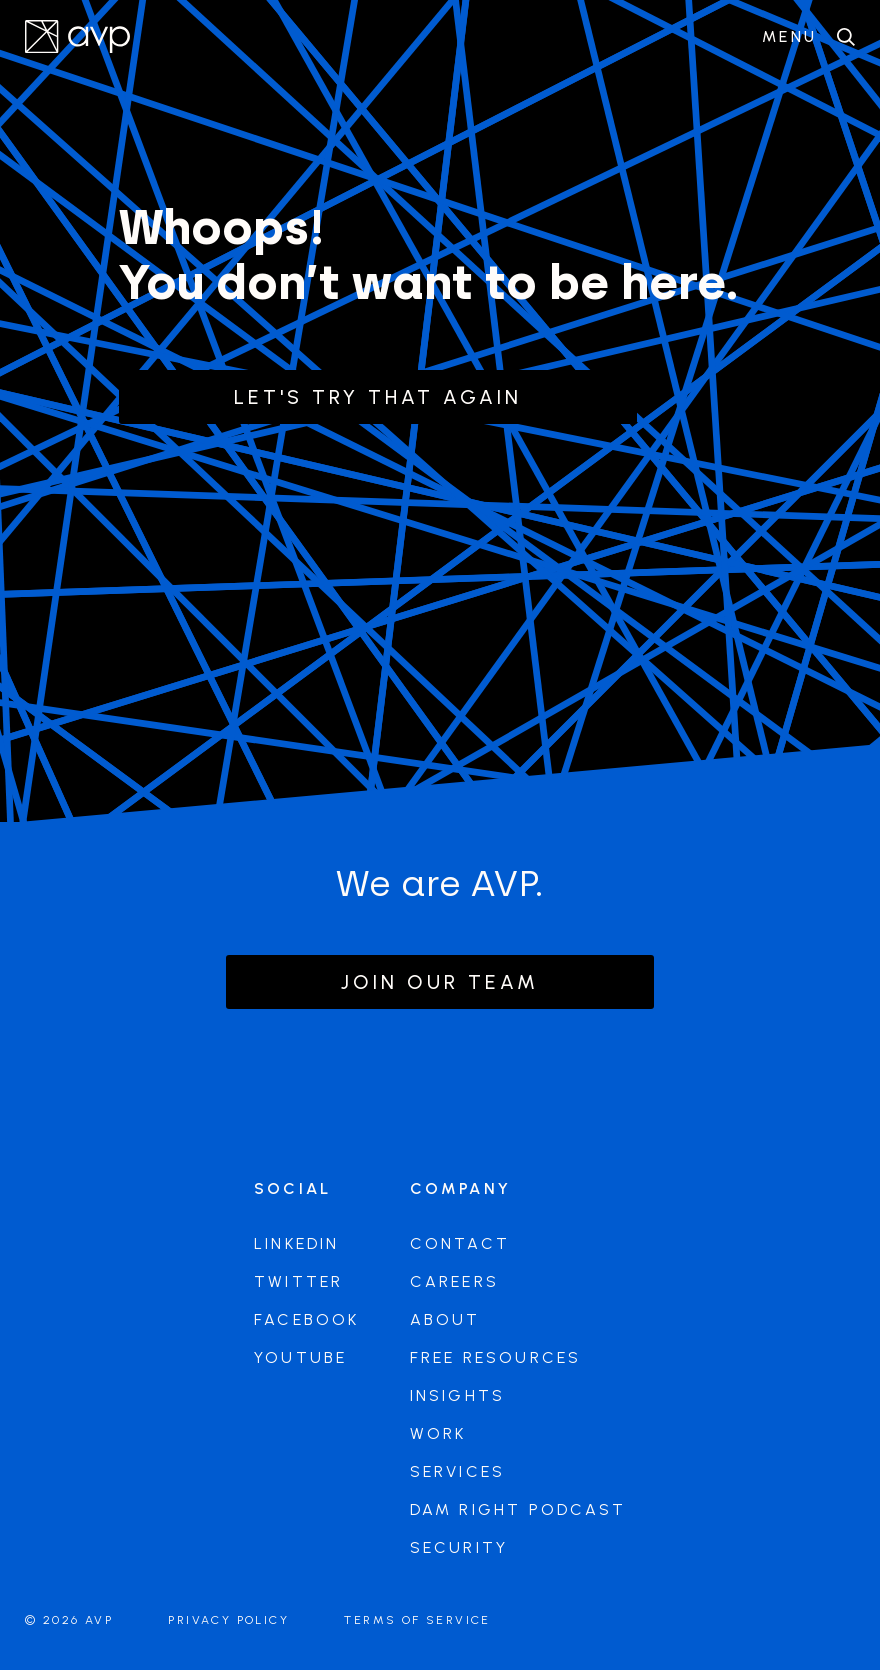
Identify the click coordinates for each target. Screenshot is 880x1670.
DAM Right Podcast (518, 1509)
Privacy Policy (228, 1620)
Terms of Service (417, 1620)
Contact (460, 1243)
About (445, 1319)
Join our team (440, 982)
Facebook (307, 1319)
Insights (458, 1395)
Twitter (298, 1281)
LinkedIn (297, 1243)
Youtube (300, 1357)
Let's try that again (378, 397)
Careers (454, 1281)
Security (459, 1547)
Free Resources (496, 1357)
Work (438, 1433)
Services (458, 1471)
